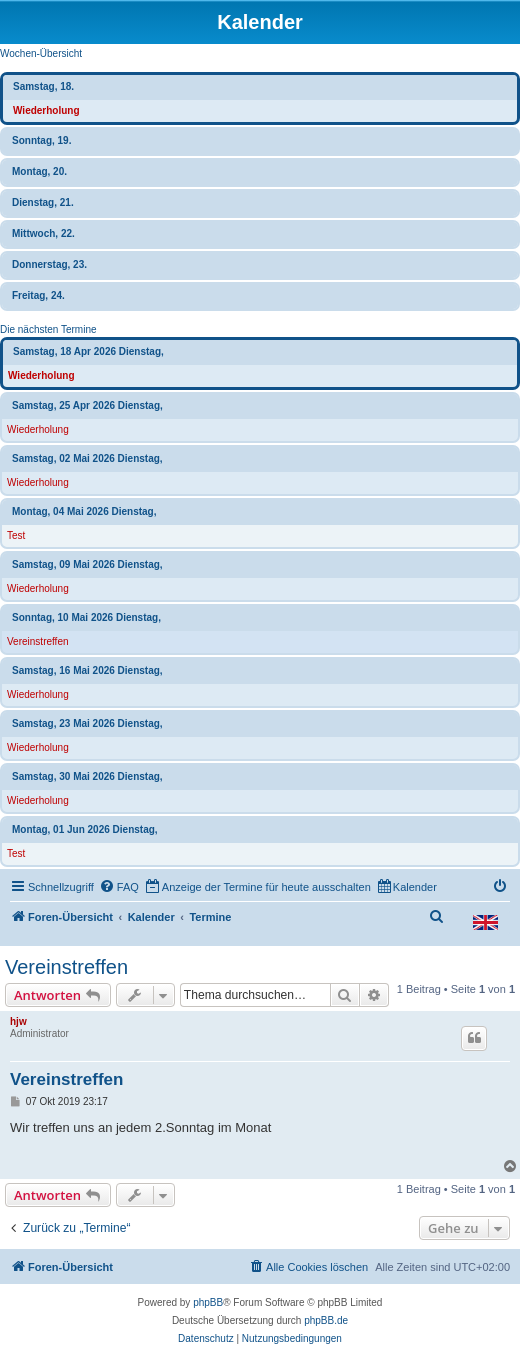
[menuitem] (119, 887)
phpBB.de (326, 1320)
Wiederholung (46, 110)
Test (16, 535)
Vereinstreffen (38, 641)
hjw (18, 1021)
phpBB (208, 1302)
